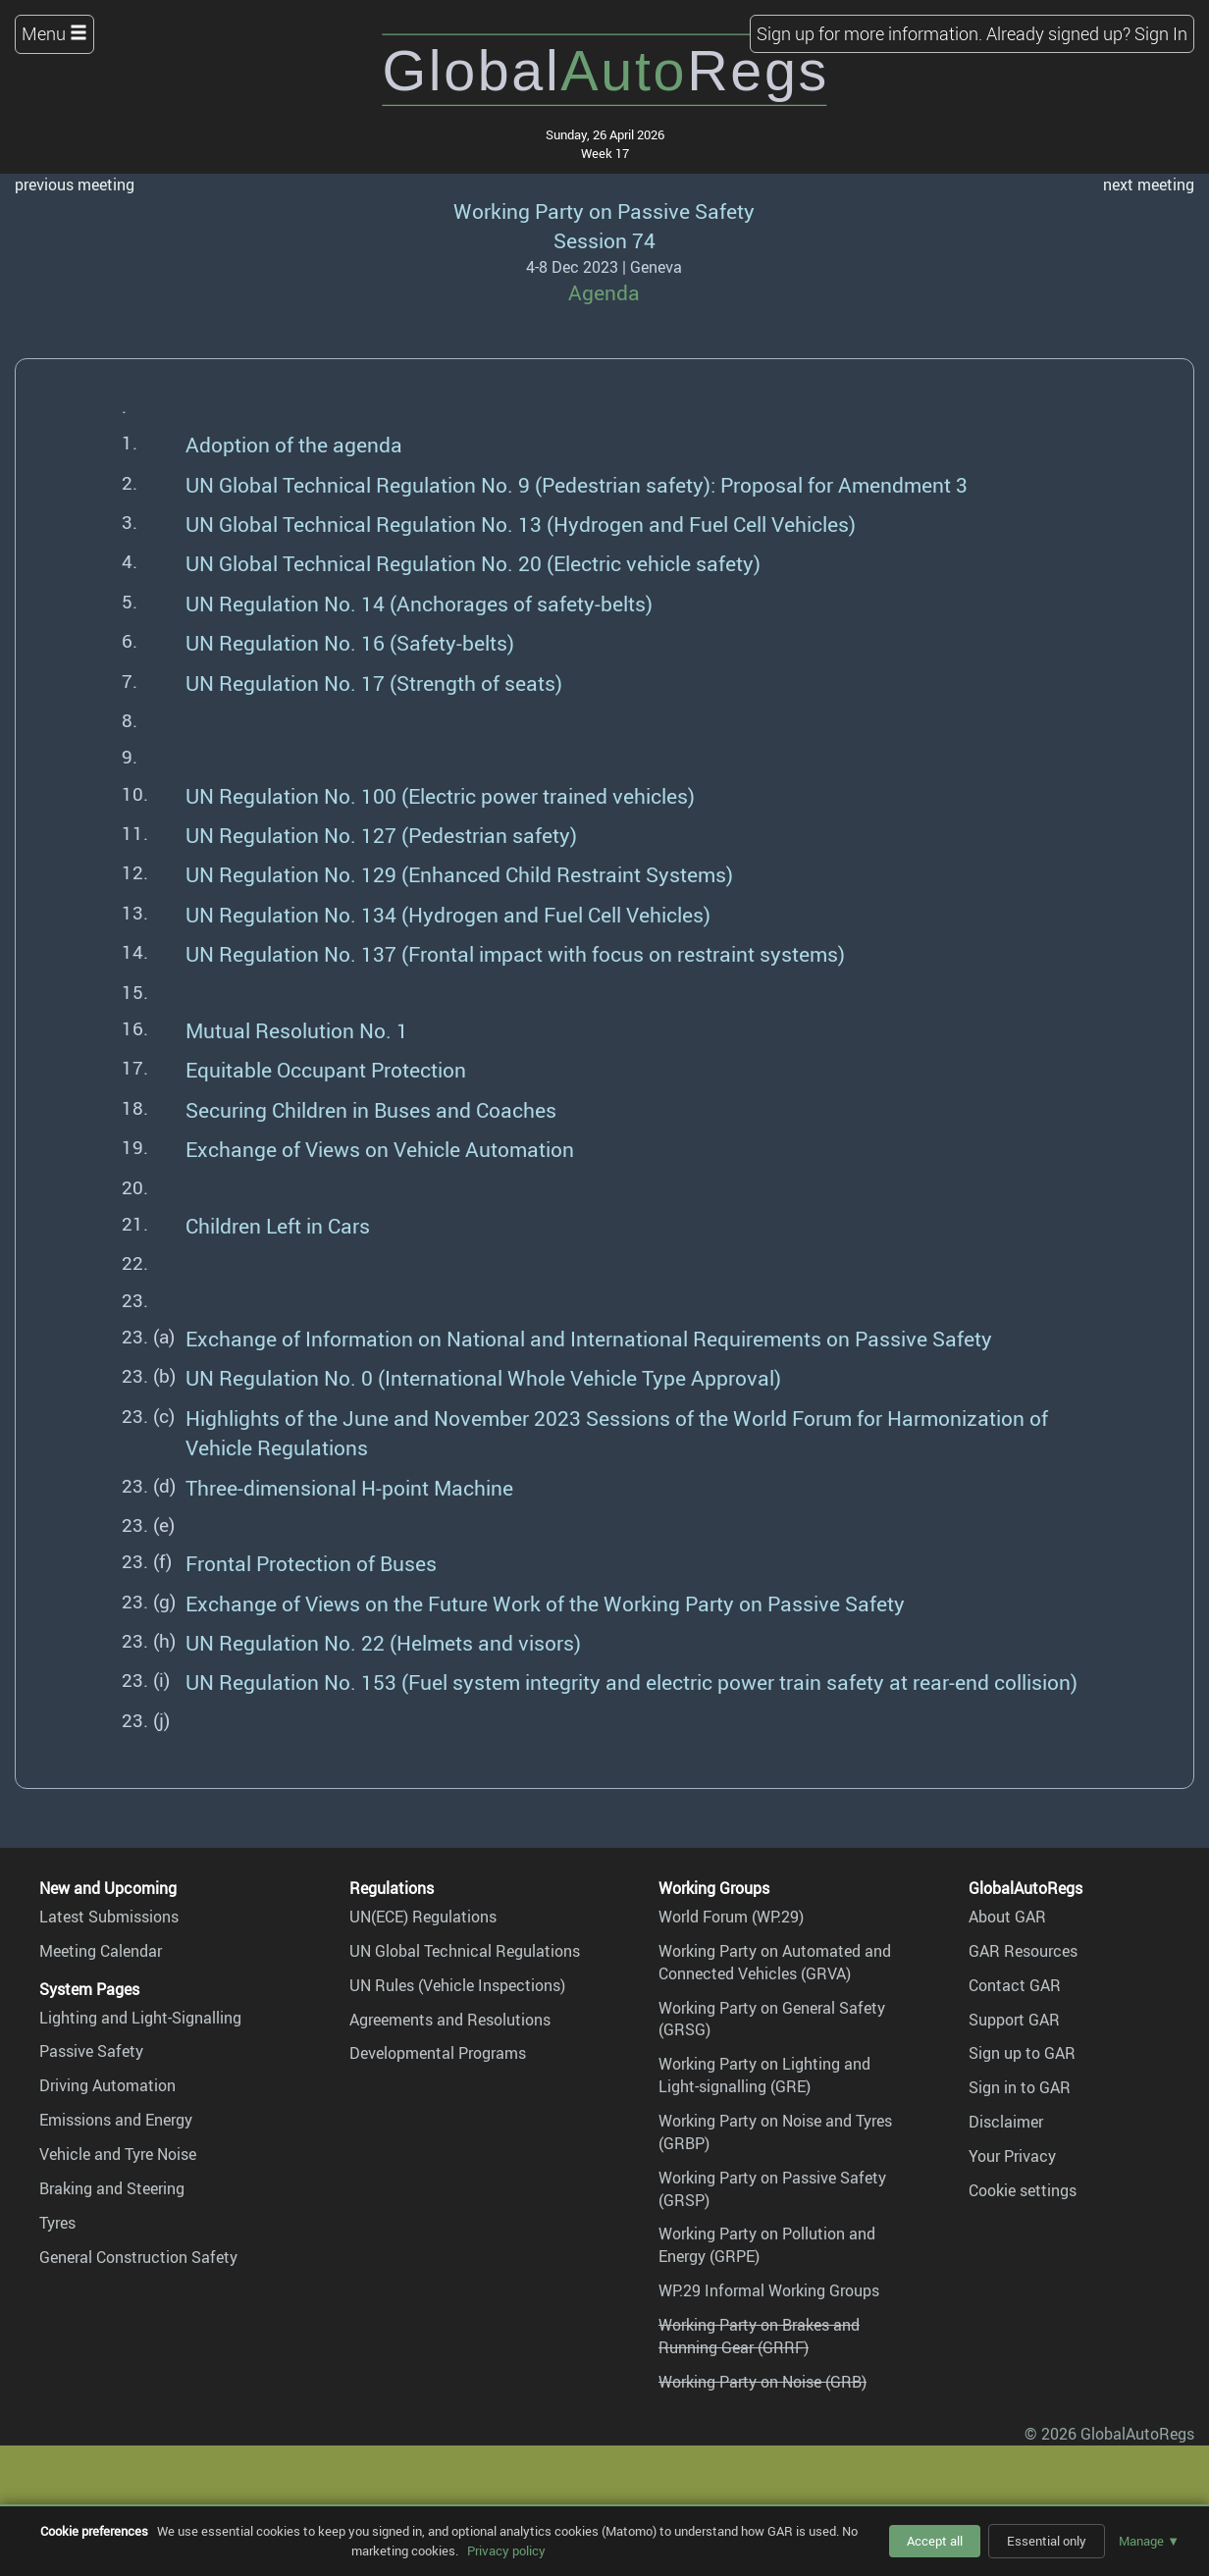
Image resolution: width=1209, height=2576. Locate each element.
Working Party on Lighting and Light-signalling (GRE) (764, 2075)
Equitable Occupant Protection (325, 1069)
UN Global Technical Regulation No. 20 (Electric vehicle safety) (473, 563)
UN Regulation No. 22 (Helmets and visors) (383, 1642)
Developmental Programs (437, 2053)
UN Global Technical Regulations (464, 1951)
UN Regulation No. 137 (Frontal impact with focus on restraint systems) (515, 953)
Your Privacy (1012, 2156)
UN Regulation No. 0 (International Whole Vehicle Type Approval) (483, 1377)
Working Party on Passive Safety (604, 210)
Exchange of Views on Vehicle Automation (379, 1148)
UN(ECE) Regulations (423, 1916)
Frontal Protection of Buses (311, 1563)
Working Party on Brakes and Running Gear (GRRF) (759, 2336)
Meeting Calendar (100, 1951)
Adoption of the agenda (293, 444)
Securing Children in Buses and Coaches (370, 1109)
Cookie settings (1023, 2190)
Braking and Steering (111, 2188)
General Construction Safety (138, 2257)
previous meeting (74, 184)
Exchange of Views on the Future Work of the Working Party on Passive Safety (545, 1603)
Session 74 (604, 240)
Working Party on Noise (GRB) (762, 2381)
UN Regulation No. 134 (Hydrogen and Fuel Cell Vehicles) (447, 914)
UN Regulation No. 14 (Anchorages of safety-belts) (419, 603)
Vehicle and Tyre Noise (117, 2154)
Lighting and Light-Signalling (140, 2017)
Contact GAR (1015, 1985)
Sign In (1160, 33)
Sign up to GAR (1022, 2053)
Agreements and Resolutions (450, 2019)
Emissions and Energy (115, 2119)
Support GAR (1014, 2019)
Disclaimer (1006, 2121)
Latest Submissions (109, 1916)
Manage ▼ (1149, 2541)
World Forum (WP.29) (731, 1916)
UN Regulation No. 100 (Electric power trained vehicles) (440, 795)
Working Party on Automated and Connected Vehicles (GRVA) (774, 1962)
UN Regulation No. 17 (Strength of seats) (373, 682)
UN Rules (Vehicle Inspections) (457, 1985)
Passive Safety (91, 2051)
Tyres (57, 2223)
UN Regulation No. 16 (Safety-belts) (349, 642)
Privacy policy (506, 2550)
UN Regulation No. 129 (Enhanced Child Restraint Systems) (459, 874)
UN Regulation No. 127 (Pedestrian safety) (381, 834)
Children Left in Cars (277, 1225)
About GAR (1007, 1916)
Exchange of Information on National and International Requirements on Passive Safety (588, 1338)
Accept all (935, 2541)
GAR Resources (1023, 1951)
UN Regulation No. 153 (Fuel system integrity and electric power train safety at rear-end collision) (631, 1681)
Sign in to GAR (1020, 2087)
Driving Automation (107, 2085)
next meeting (1148, 184)
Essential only (1046, 2541)
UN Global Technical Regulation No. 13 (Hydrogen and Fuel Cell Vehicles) (520, 523)
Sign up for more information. (869, 33)
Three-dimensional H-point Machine (349, 1487)
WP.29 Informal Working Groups (768, 2290)
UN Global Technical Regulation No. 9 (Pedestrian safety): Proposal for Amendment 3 (576, 484)
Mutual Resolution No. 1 (296, 1030)
